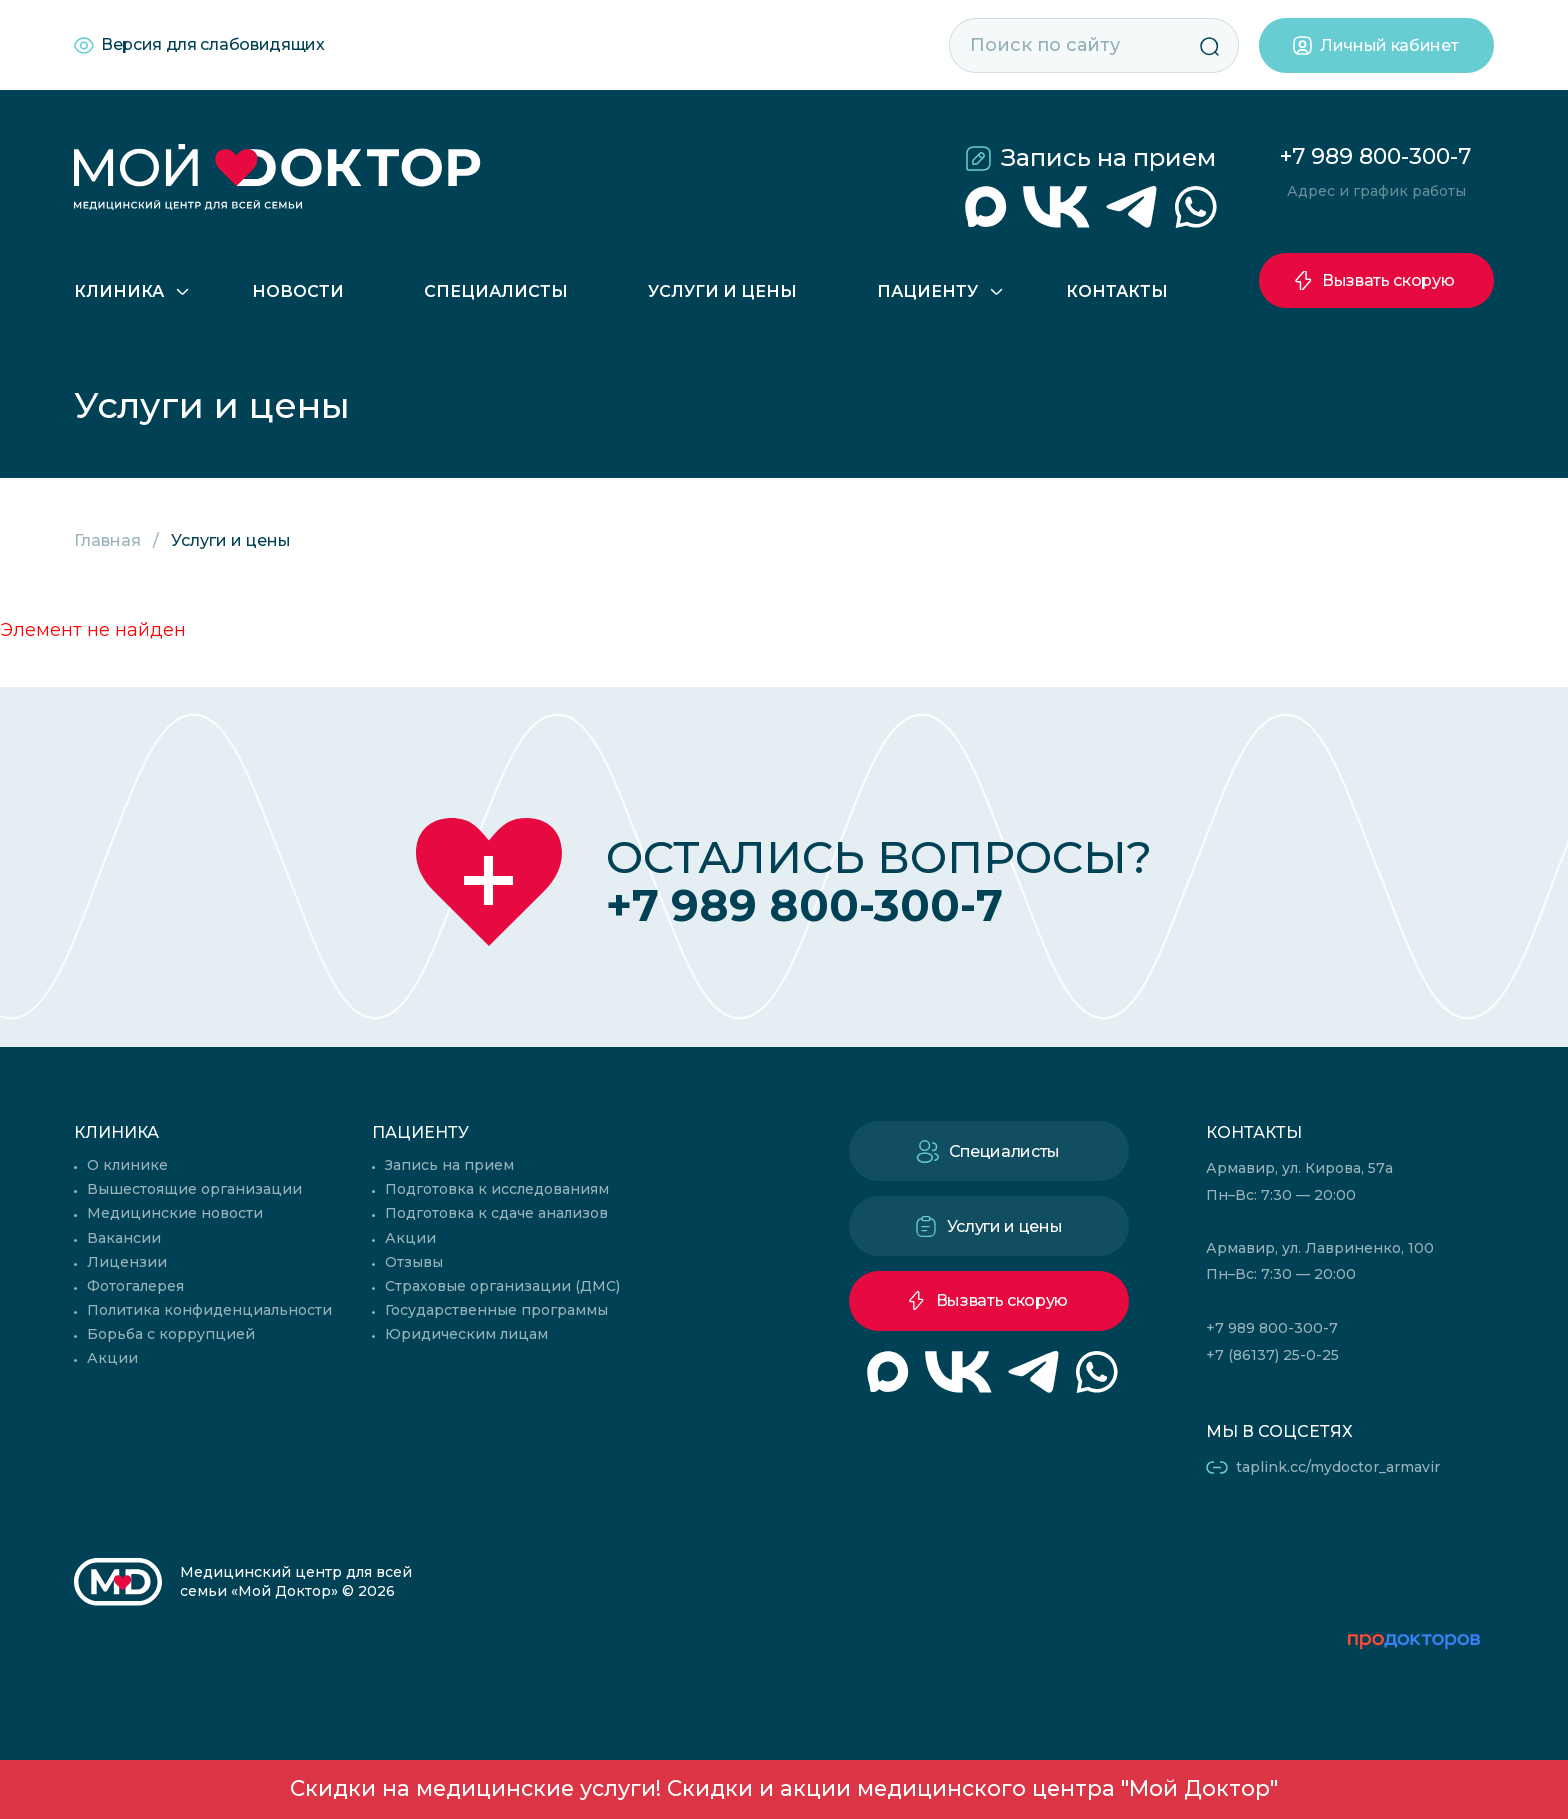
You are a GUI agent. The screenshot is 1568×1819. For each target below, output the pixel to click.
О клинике (127, 1165)
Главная (107, 540)
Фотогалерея (135, 1286)
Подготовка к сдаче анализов (496, 1213)
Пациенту (927, 291)
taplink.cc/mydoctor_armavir (1338, 1467)
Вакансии (124, 1238)
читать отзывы (1415, 1720)
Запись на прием (1108, 157)
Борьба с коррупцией (171, 1334)
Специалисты (496, 291)
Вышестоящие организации (194, 1189)
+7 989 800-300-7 (1375, 156)
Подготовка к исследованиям (497, 1189)
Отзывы (414, 1262)
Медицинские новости (175, 1213)
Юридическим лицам (466, 1334)
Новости (298, 291)
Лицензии (127, 1262)
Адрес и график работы (1376, 191)
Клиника (119, 291)
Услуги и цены (722, 291)
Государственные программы (496, 1310)
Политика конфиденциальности (209, 1310)
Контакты (1117, 291)
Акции (112, 1358)
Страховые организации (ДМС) (502, 1286)
